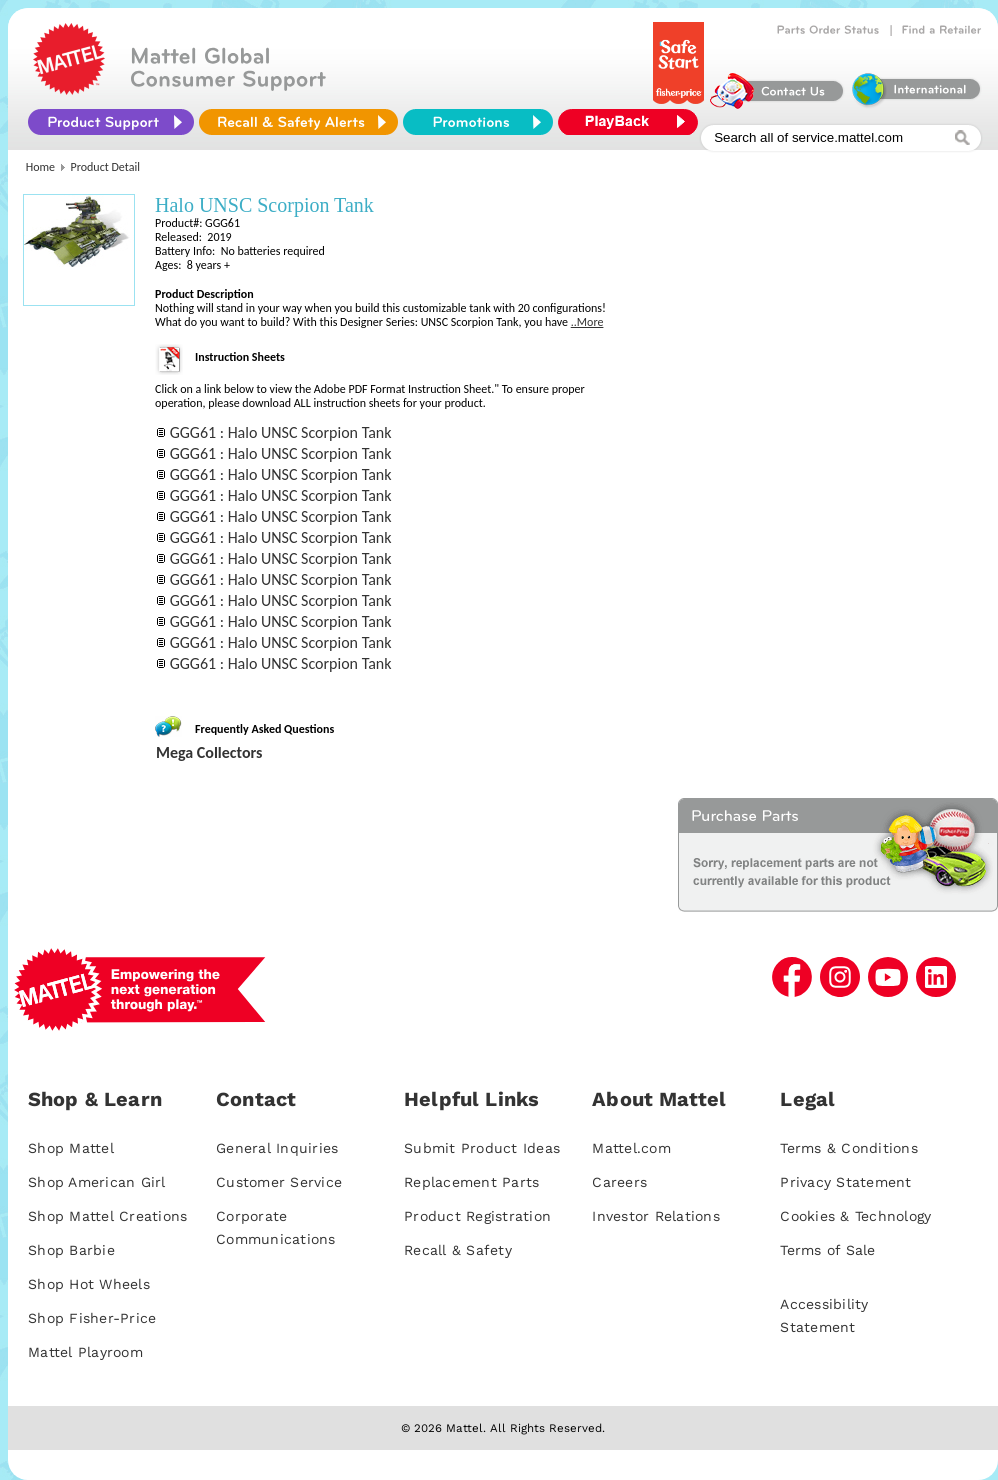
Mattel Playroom (85, 1352)
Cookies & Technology (855, 1216)
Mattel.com (631, 1148)
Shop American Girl (97, 1182)
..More (587, 322)
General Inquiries (277, 1148)
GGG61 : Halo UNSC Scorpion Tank (281, 432)
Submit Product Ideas (482, 1148)
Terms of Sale (827, 1250)
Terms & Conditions (849, 1148)
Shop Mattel (71, 1148)
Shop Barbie (71, 1250)
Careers (619, 1182)
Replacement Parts (471, 1182)
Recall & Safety (458, 1250)
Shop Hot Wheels (89, 1284)
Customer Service (279, 1182)
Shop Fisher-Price (92, 1318)
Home (40, 167)
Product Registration (477, 1216)
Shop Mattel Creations (107, 1216)
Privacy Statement (845, 1182)
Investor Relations (656, 1216)
